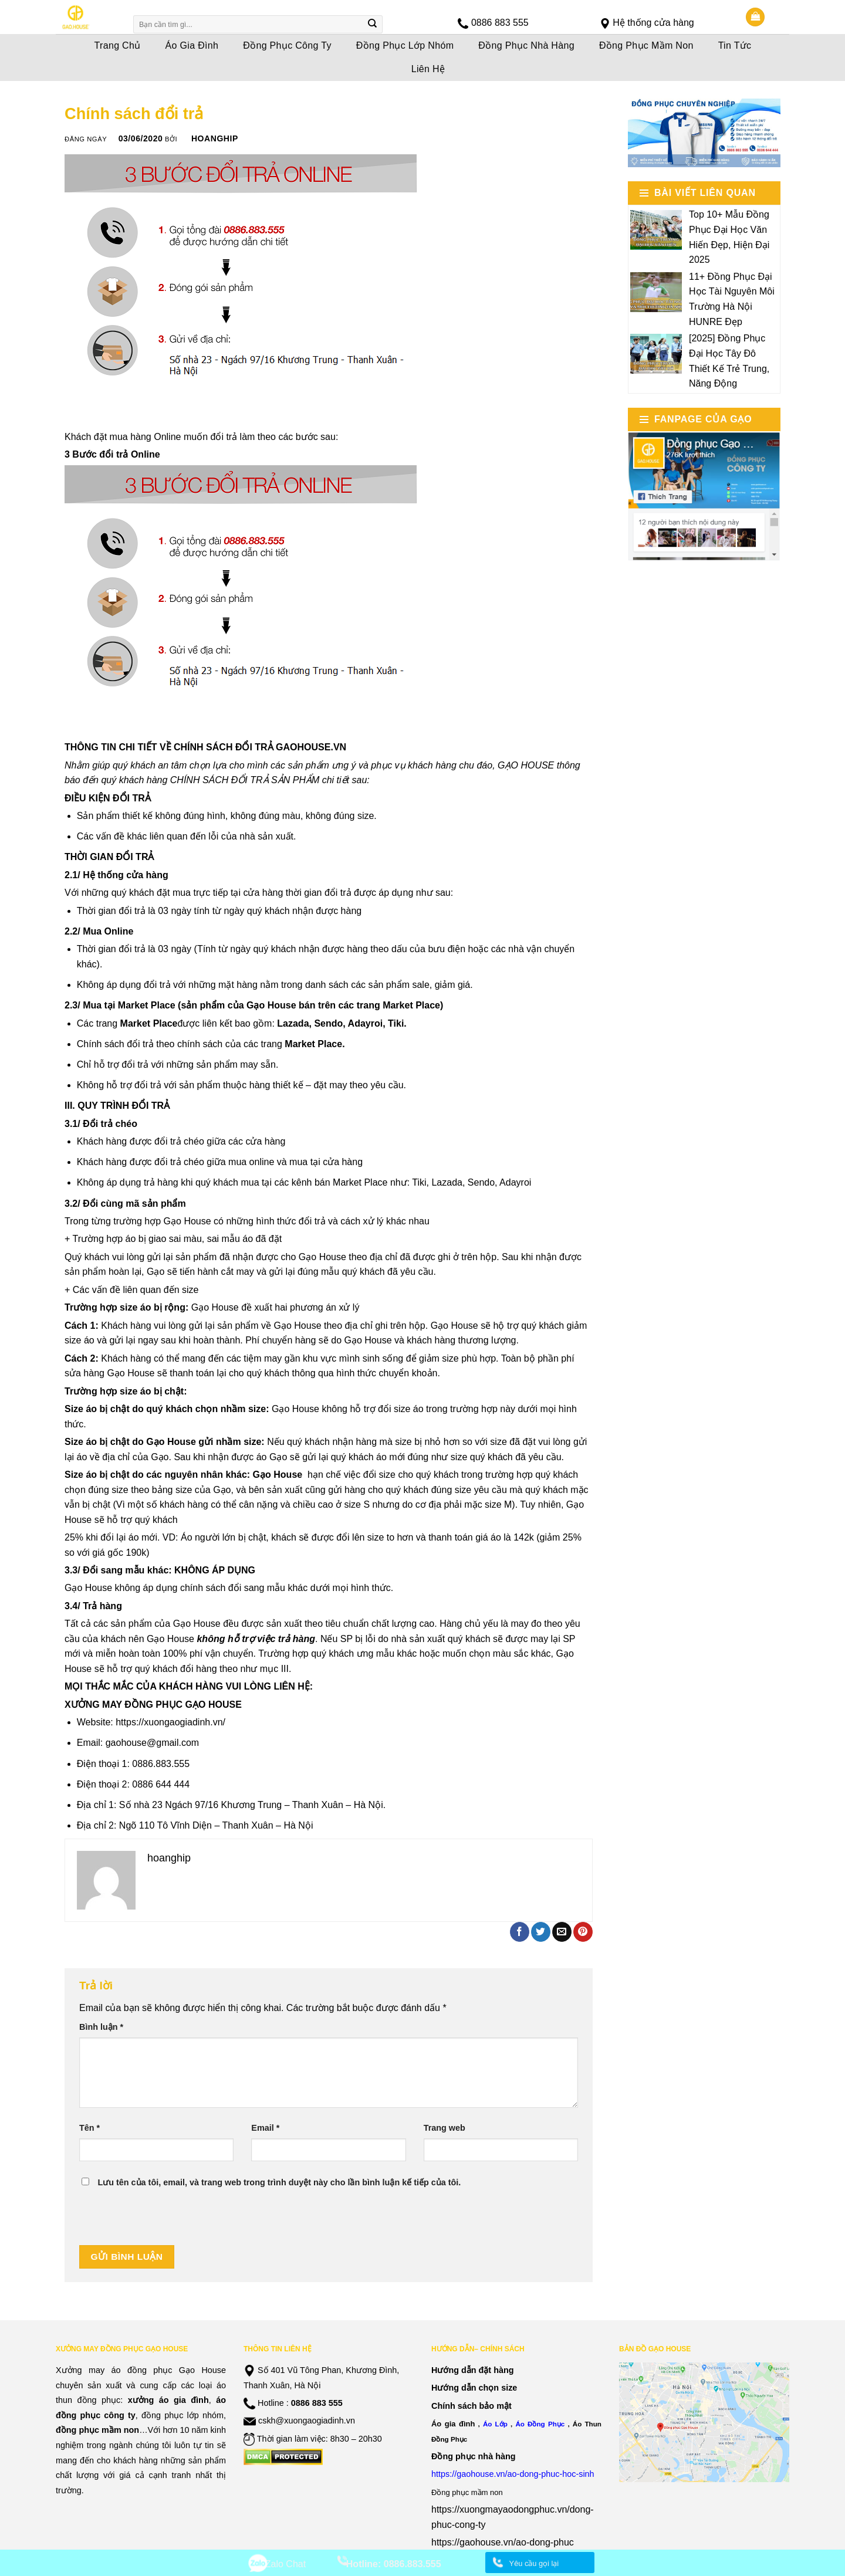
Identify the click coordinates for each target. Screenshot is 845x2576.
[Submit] (372, 24)
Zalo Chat (285, 2564)
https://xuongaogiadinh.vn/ (170, 1722)
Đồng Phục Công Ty (287, 45)
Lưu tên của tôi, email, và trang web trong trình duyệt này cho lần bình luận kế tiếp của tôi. (279, 2182)
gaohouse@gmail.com (152, 1743)
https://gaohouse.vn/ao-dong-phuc (502, 2542)
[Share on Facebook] (519, 1932)
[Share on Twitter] (540, 1932)
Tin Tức (735, 45)
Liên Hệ (428, 69)
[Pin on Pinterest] (583, 1932)
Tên (89, 2127)
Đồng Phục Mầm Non (646, 45)
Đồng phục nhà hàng (473, 2456)
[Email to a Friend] (562, 1932)
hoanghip (214, 138)
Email (265, 2127)
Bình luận (101, 2027)
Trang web (444, 2127)
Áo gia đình (453, 2423)
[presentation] (168, 2222)
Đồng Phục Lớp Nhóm (405, 45)
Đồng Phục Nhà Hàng (526, 45)
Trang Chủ (117, 45)
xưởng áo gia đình (168, 2400)
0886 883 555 (500, 23)
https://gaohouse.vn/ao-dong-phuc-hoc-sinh (512, 2474)
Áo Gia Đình (192, 45)
